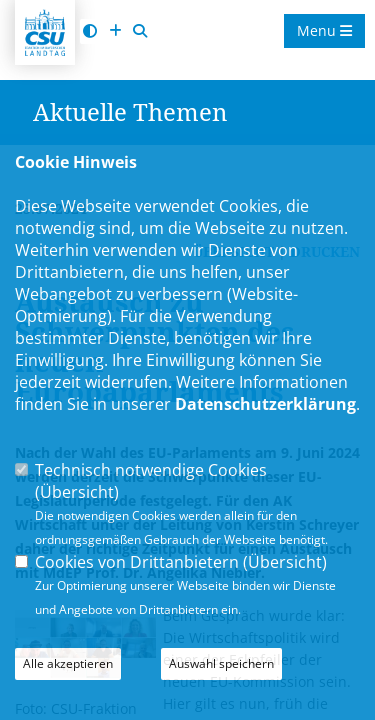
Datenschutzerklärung (265, 404)
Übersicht (77, 492)
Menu (324, 30)
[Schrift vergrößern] (115, 31)
